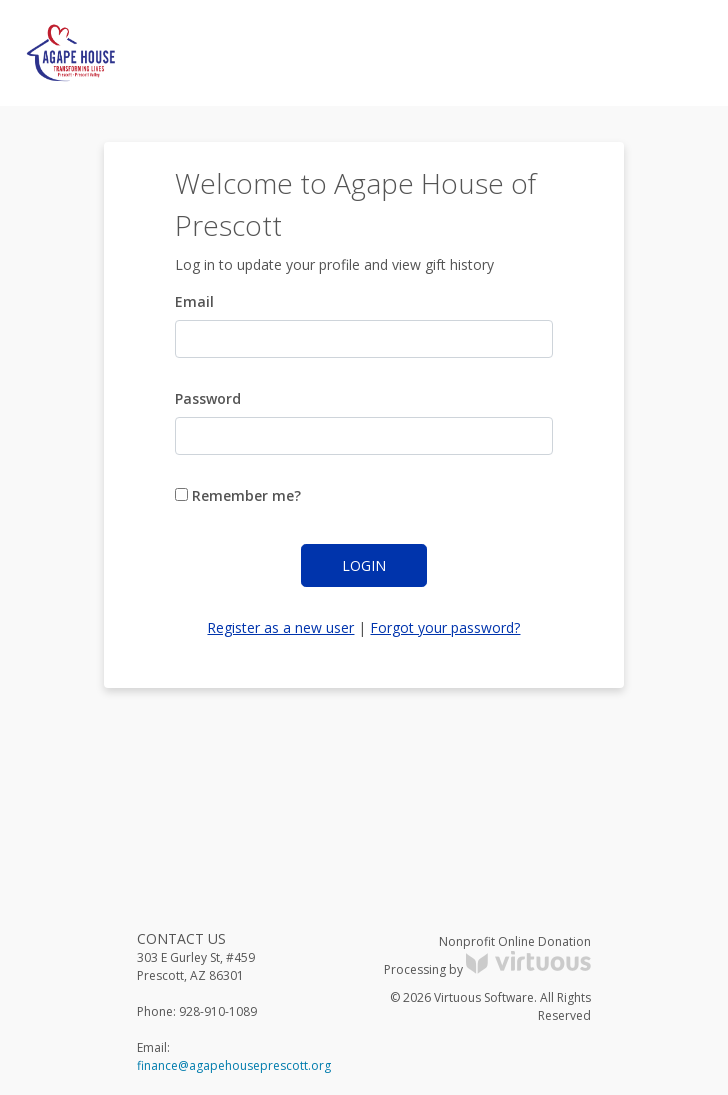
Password (208, 398)
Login (364, 565)
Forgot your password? (445, 627)
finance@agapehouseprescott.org (234, 1065)
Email (194, 301)
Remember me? (238, 495)
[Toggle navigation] (674, 53)
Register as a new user (280, 627)
